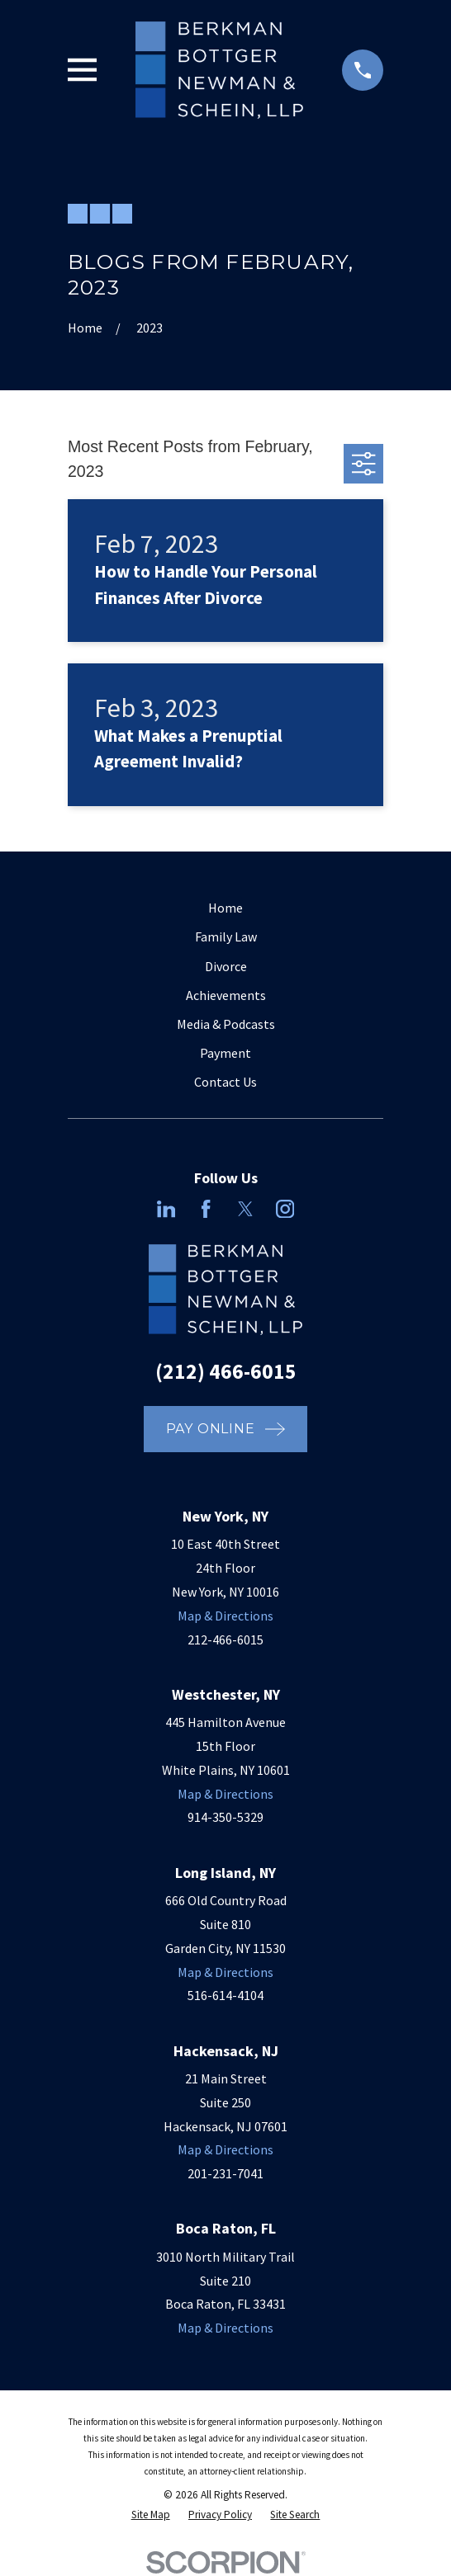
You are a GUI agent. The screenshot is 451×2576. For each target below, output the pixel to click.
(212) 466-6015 (226, 1371)
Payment (225, 1053)
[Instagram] (285, 1209)
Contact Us (225, 1081)
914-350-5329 (225, 1817)
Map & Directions (225, 1615)
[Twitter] (245, 1209)
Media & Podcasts (226, 1024)
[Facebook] (206, 1209)
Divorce (226, 966)
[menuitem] (150, 2515)
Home (225, 907)
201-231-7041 (225, 2173)
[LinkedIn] (166, 1209)
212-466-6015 (225, 1639)
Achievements (226, 995)
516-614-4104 (225, 1995)
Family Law (226, 936)
